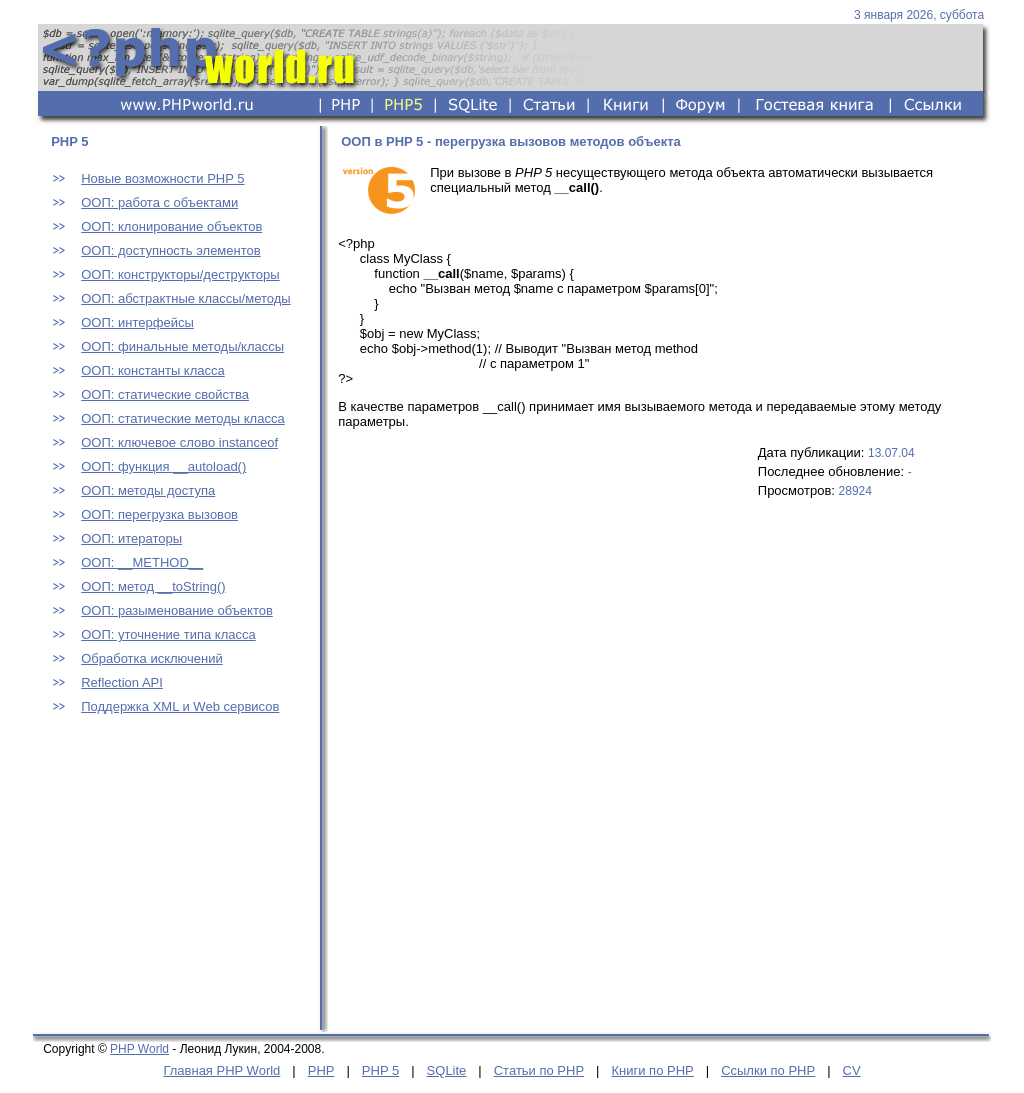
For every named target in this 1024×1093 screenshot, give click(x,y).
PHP (321, 1070)
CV (852, 1070)
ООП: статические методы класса (182, 418)
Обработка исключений (152, 658)
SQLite (447, 1070)
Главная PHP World (221, 1070)
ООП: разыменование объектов (177, 610)
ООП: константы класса (153, 370)
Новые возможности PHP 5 (162, 178)
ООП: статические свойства (165, 394)
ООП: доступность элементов (170, 250)
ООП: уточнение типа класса (168, 634)
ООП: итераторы (131, 538)
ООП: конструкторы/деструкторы (180, 274)
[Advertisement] (173, 897)
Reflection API (122, 682)
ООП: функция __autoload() (163, 466)
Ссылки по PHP (768, 1070)
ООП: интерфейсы (137, 322)
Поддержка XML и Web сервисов (180, 706)
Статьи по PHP (539, 1070)
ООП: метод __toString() (153, 586)
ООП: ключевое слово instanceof (179, 442)
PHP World (139, 1049)
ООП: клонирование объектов (171, 226)
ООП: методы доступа (148, 490)
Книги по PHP (652, 1070)
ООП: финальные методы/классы (182, 346)
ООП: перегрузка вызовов (159, 514)
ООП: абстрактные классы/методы (185, 298)
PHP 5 (380, 1070)
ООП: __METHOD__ (142, 562)
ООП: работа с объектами (159, 202)
